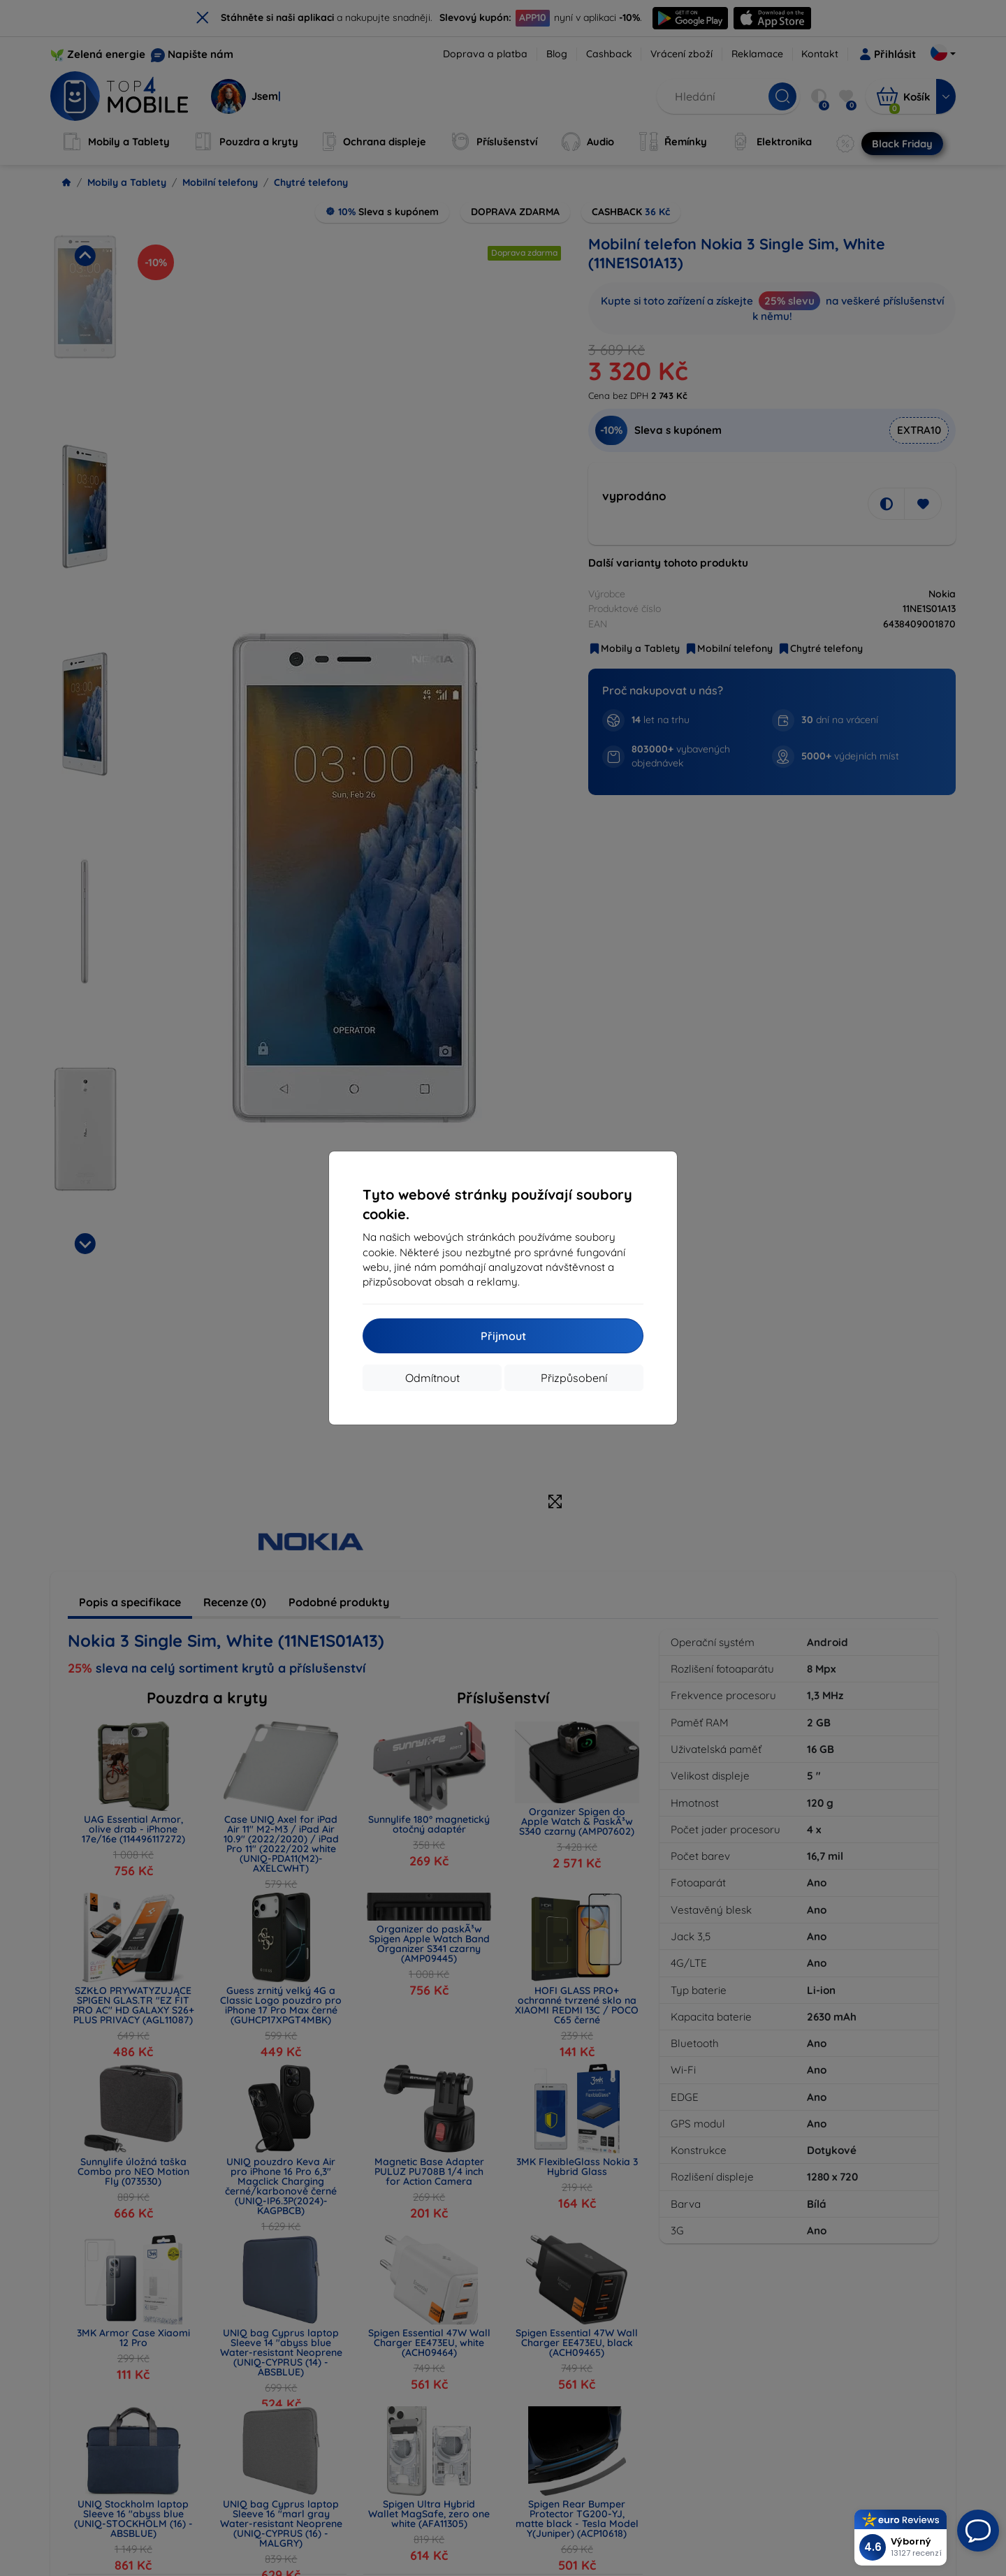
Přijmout (503, 1336)
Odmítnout (432, 1378)
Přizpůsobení (574, 1378)
